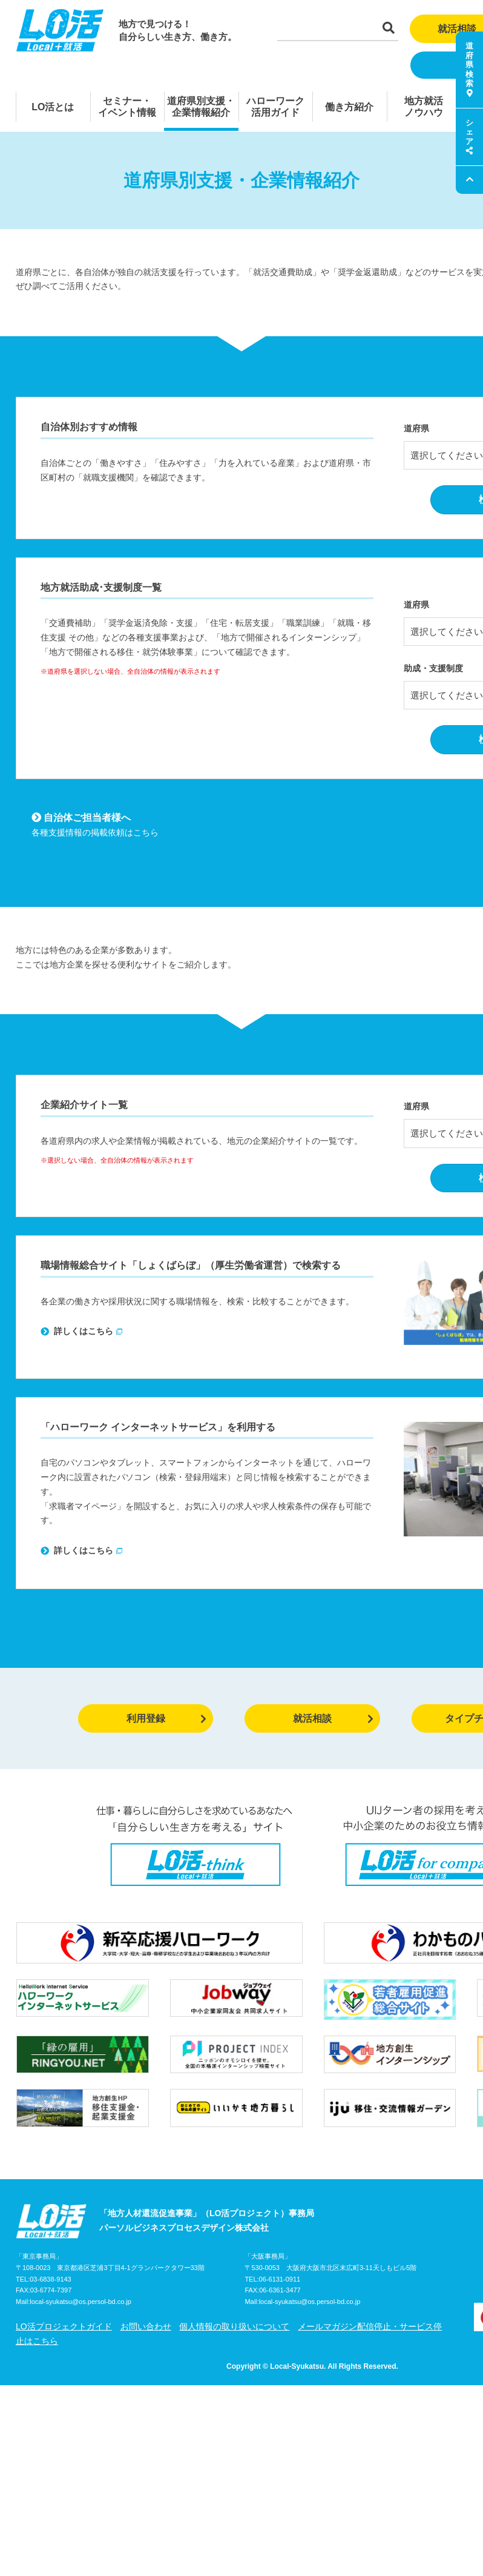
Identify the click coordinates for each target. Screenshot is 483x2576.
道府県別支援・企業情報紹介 (201, 107)
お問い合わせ (145, 2326)
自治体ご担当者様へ (81, 817)
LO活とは (52, 107)
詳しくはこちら (77, 1331)
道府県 (416, 428)
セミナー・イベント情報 (127, 107)
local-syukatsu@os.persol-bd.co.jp (80, 2301)
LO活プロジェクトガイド (64, 2326)
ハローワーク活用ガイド (275, 107)
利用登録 (166, 1718)
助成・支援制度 (433, 668)
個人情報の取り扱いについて (234, 2326)
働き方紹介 (349, 107)
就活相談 (333, 1718)
